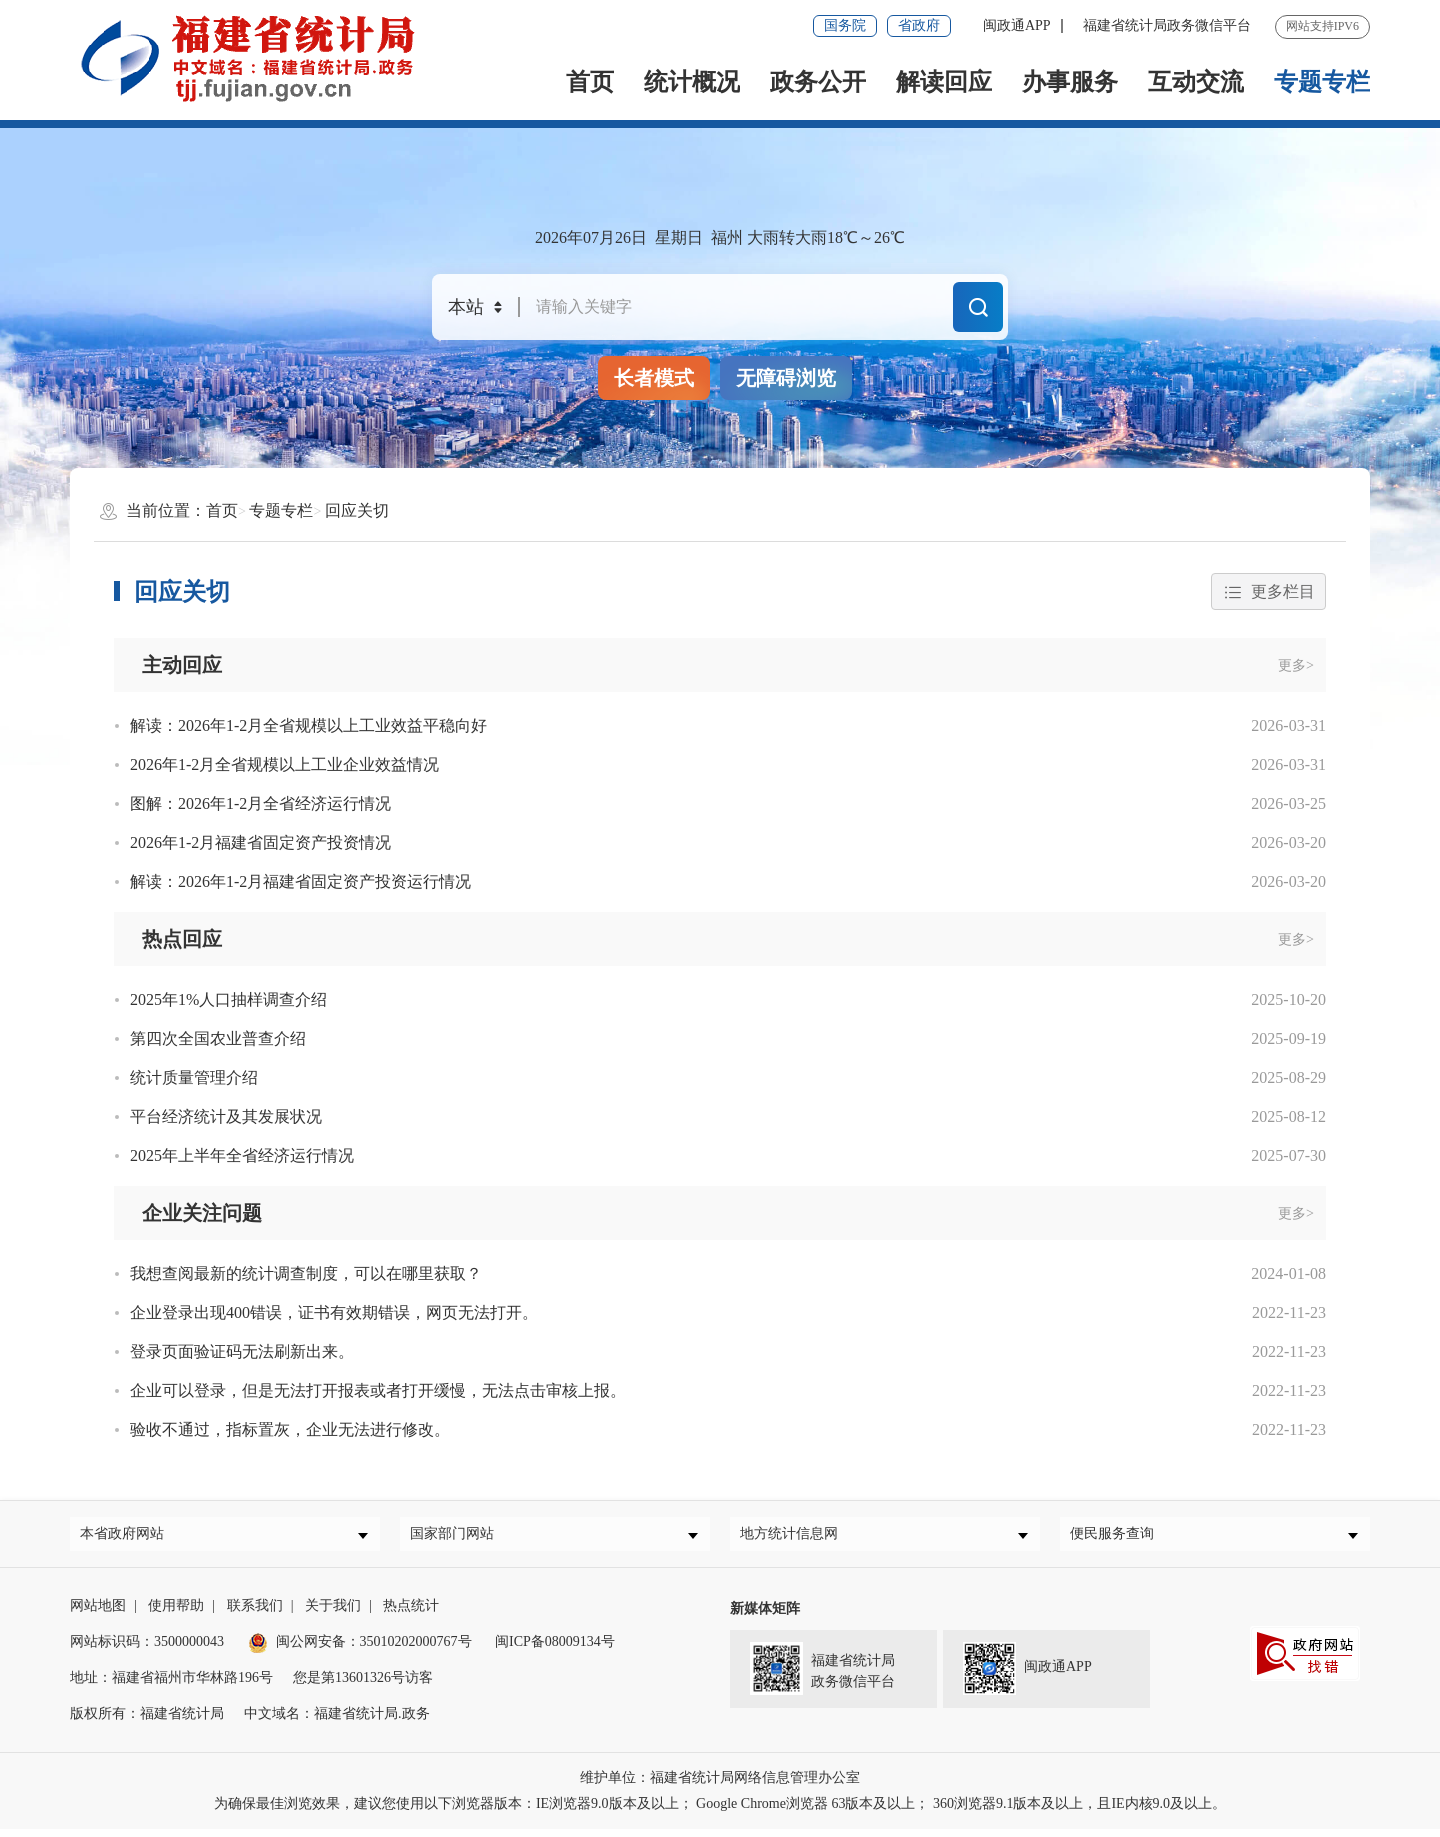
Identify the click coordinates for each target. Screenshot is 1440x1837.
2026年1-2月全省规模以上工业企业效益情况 (284, 764)
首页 (590, 82)
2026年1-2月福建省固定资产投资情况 (260, 842)
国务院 (845, 25)
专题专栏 (1322, 82)
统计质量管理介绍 (194, 1077)
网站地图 (98, 1613)
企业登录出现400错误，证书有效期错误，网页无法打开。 (334, 1312)
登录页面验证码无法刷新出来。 (242, 1351)
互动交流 (1196, 82)
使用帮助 (176, 1613)
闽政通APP (1017, 25)
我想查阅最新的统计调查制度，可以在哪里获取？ (306, 1273)
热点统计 (411, 1613)
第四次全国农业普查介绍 (218, 1038)
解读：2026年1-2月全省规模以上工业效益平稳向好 (308, 725)
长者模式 (654, 378)
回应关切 (357, 510)
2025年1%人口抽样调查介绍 (228, 999)
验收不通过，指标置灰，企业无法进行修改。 (290, 1429)
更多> (1296, 665)
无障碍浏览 (786, 378)
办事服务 (1070, 82)
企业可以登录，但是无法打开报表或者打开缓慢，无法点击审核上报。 (378, 1390)
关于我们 (333, 1613)
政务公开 (818, 82)
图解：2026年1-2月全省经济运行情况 (260, 803)
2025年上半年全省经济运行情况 (242, 1155)
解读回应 (944, 82)
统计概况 (692, 82)
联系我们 (255, 1613)
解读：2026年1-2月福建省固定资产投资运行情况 (300, 881)
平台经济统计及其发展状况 (226, 1116)
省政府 (919, 25)
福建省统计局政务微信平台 (1167, 25)
